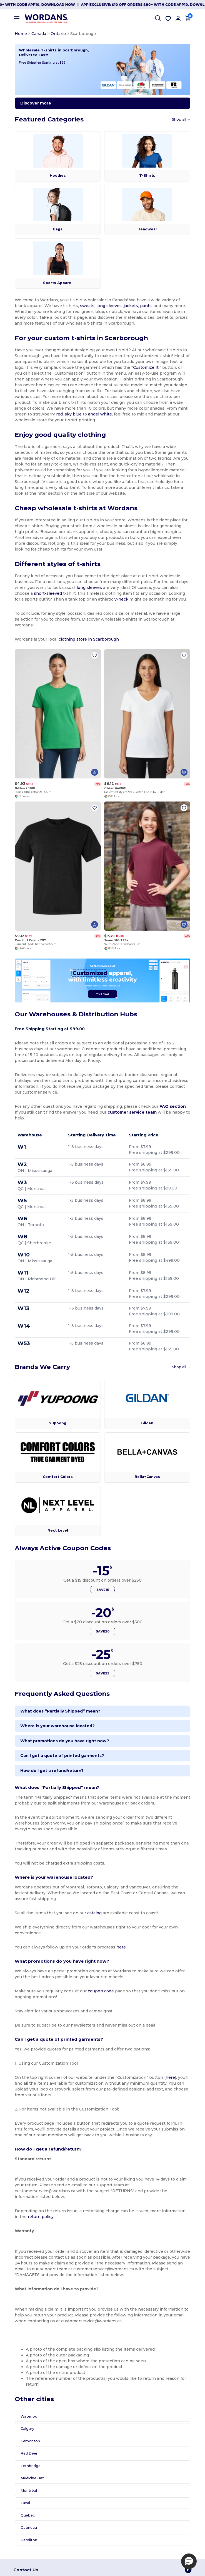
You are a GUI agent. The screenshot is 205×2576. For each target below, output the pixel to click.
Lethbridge (29, 2465)
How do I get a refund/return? (50, 1775)
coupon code (99, 1996)
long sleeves (95, 306)
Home (19, 33)
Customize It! (145, 368)
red (16, 414)
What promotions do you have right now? (63, 1746)
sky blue (30, 414)
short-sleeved (46, 594)
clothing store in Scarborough (87, 640)
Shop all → (182, 120)
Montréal (27, 2490)
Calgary (26, 2428)
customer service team (126, 1117)
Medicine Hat (30, 2478)
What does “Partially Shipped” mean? (59, 1716)
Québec (26, 2515)
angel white (57, 414)
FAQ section (171, 1111)
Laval (24, 2502)
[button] (189, 2561)
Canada (37, 33)
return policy (34, 2216)
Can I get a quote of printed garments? (61, 1761)
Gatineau (27, 2527)
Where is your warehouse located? (56, 1731)
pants (132, 306)
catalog (93, 1918)
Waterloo (27, 2416)
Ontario (56, 33)
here (119, 1952)
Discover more (34, 103)
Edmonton (29, 2440)
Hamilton (27, 2539)
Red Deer (27, 2453)
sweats (73, 306)
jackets (117, 306)
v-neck (113, 600)
